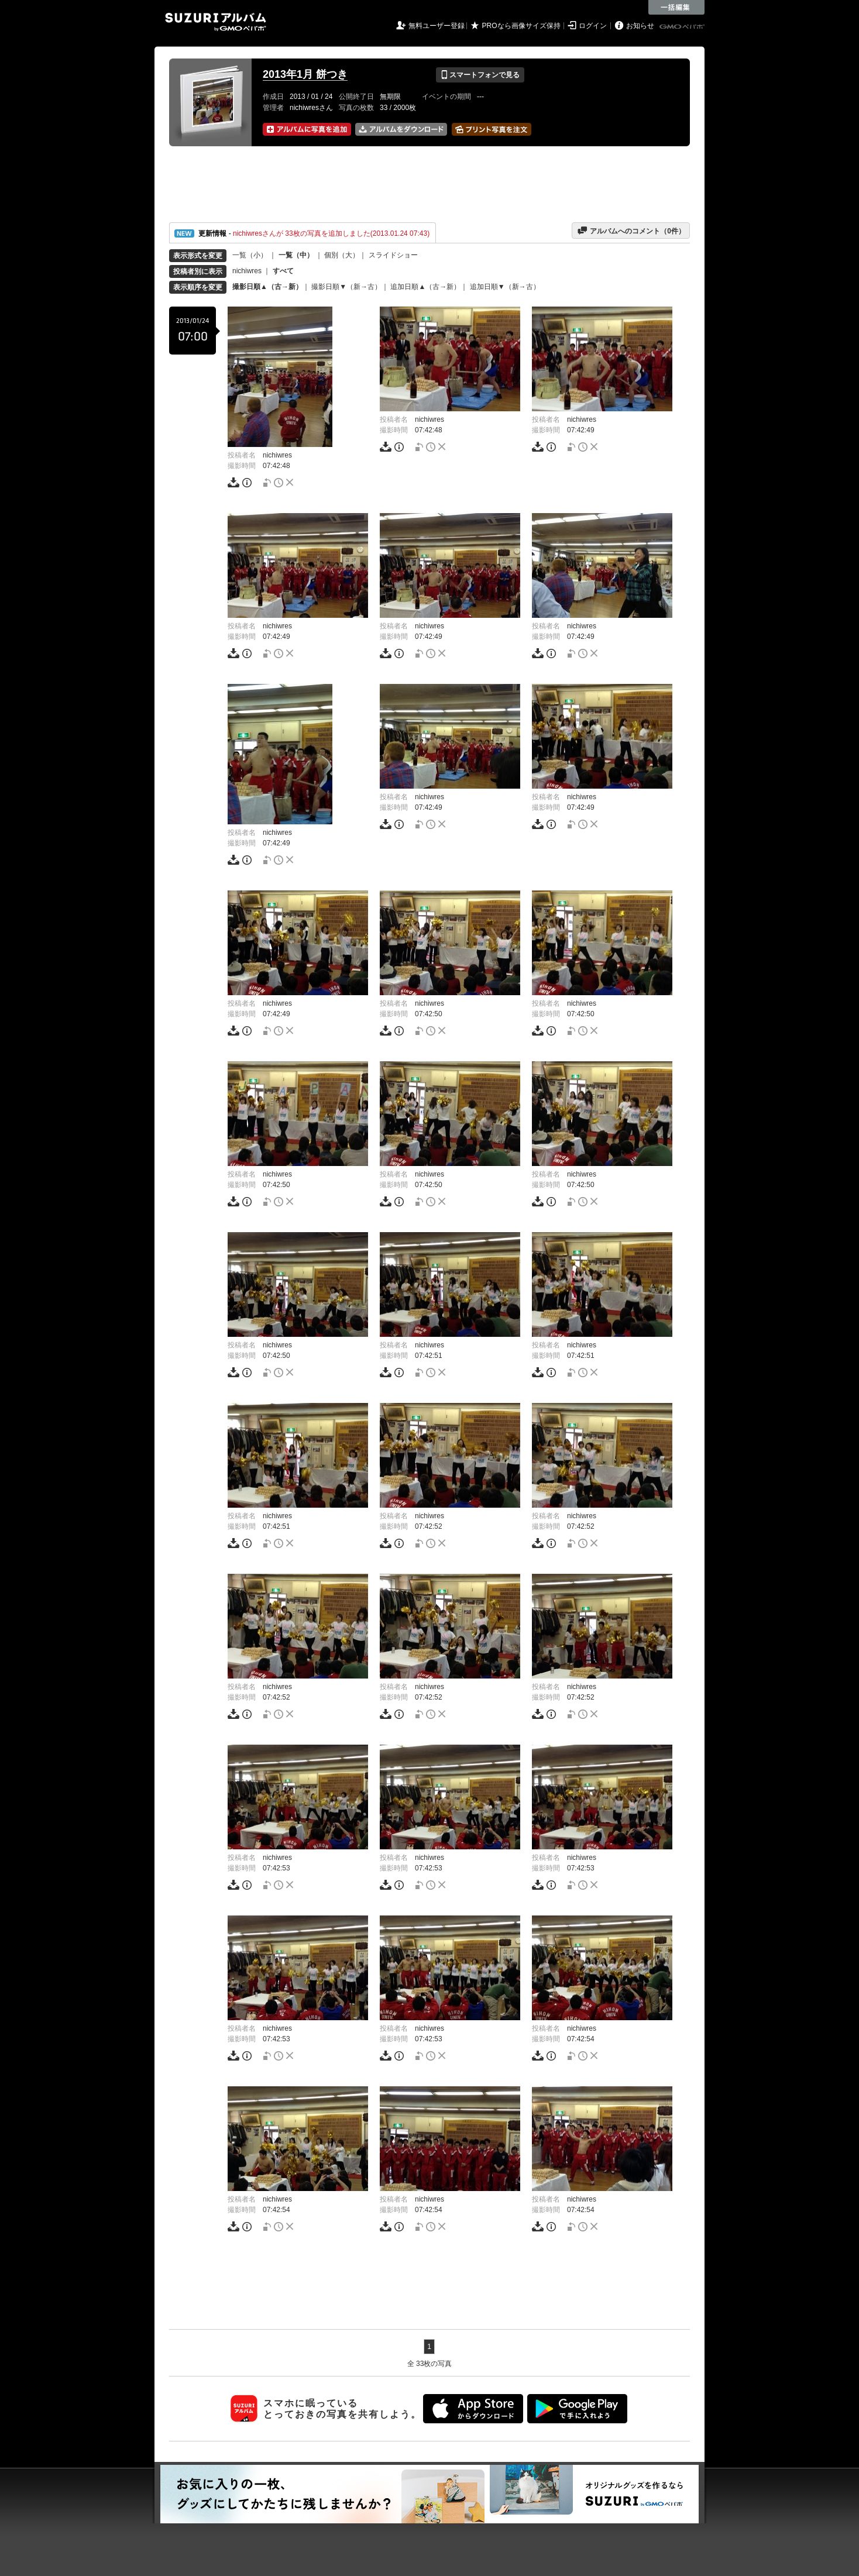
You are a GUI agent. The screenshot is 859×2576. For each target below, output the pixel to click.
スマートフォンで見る (480, 74)
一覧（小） (249, 255)
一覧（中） (296, 255)
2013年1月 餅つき (305, 74)
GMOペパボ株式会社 (682, 27)
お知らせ (640, 26)
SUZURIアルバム (215, 22)
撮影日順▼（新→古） (346, 287)
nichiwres (247, 271)
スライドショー (393, 255)
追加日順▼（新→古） (505, 287)
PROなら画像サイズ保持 (521, 26)
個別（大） (341, 255)
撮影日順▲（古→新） (267, 287)
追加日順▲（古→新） (425, 287)
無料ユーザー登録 (436, 26)
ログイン (593, 26)
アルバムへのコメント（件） (631, 230)
